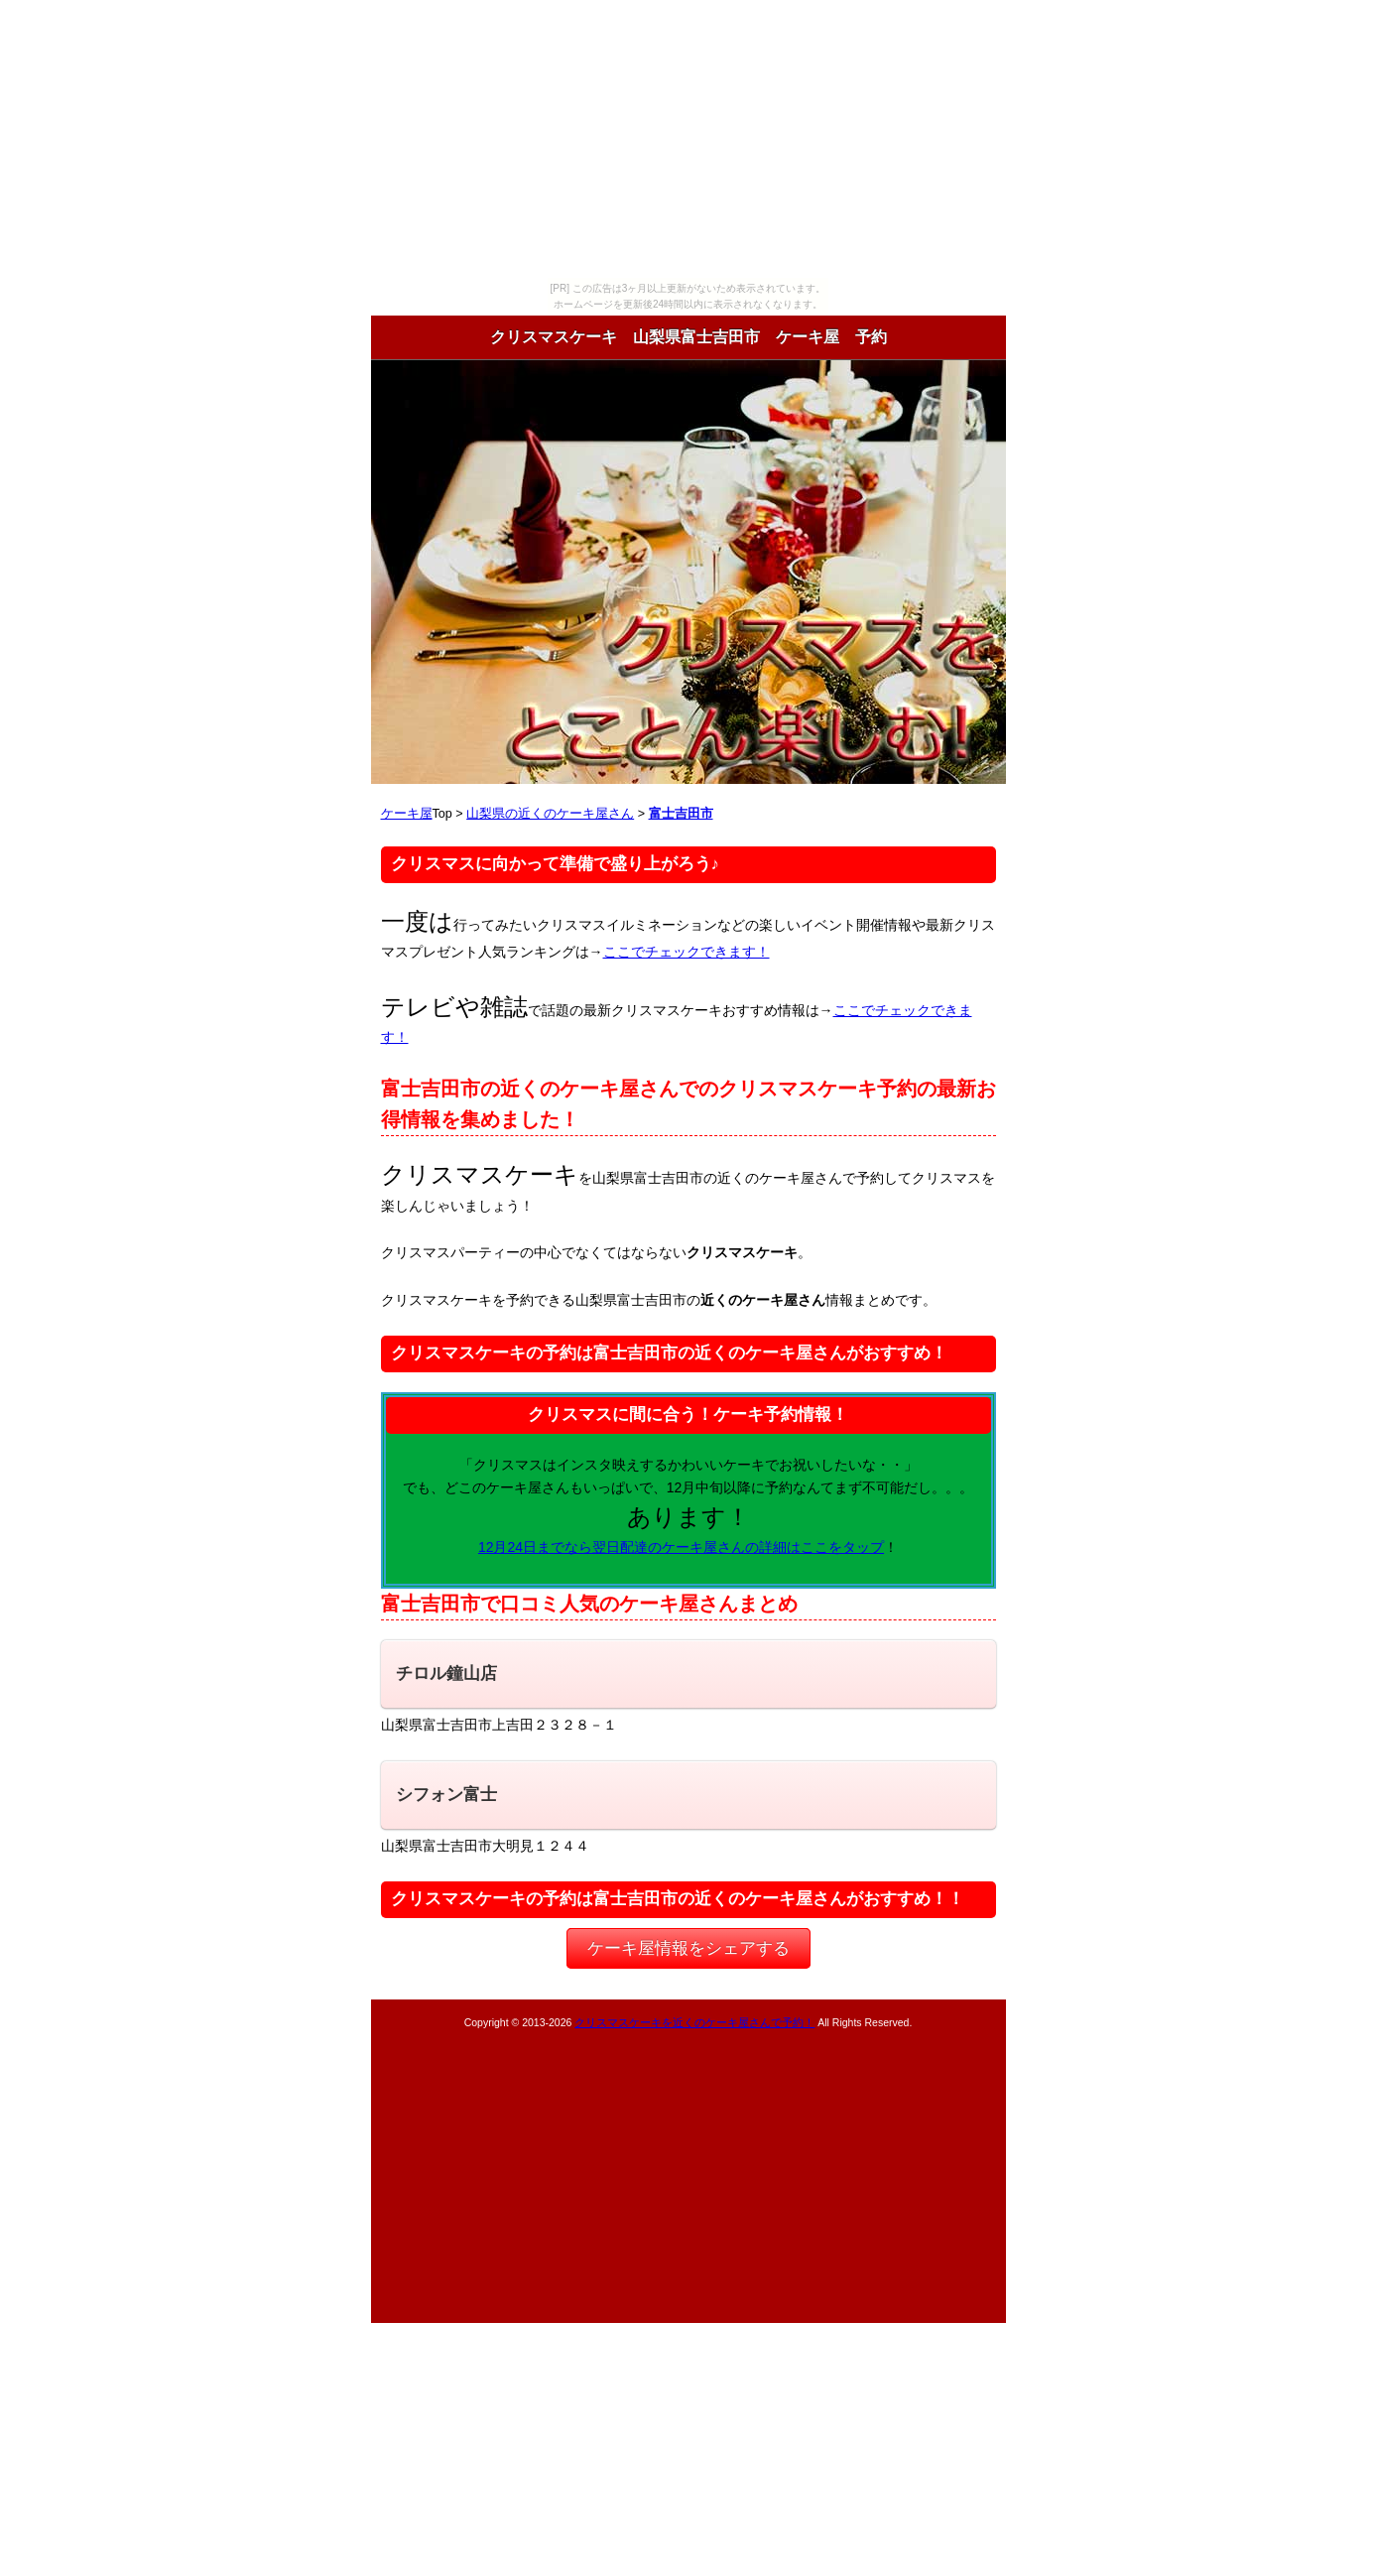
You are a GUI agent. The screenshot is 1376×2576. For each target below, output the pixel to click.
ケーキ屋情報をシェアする (688, 1948)
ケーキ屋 (407, 814)
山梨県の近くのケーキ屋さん (550, 814)
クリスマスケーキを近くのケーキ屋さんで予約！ (694, 2022)
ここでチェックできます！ (686, 952)
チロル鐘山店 (446, 1673)
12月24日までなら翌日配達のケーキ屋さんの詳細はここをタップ (681, 1547)
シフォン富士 (446, 1794)
